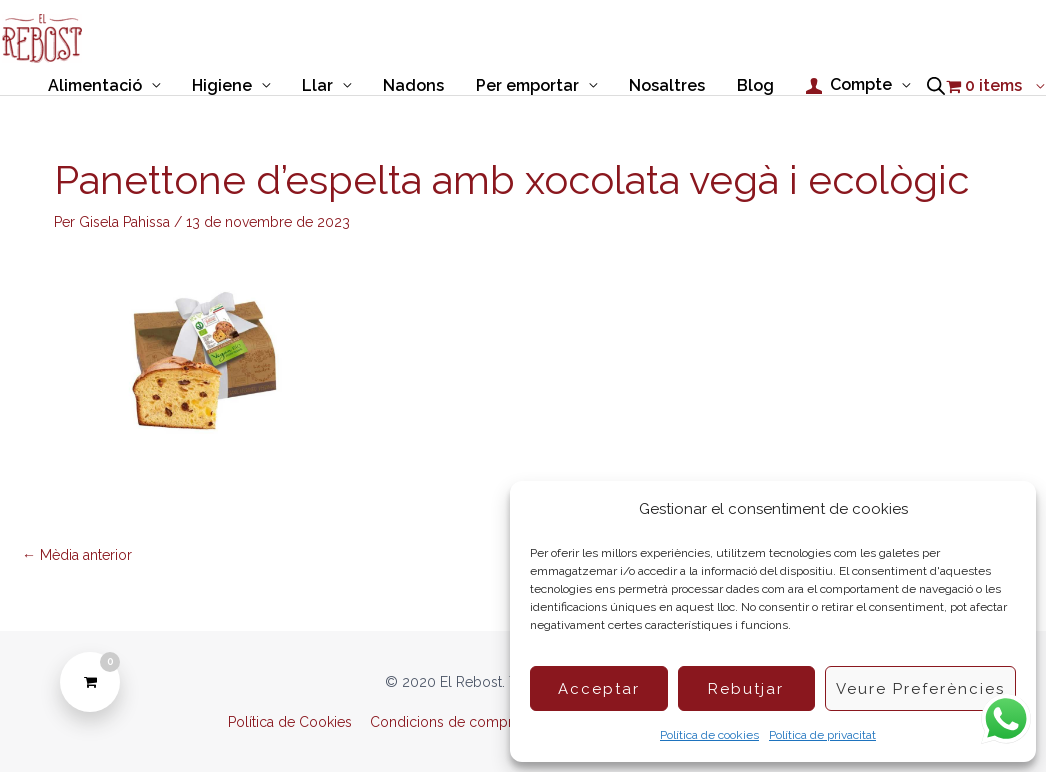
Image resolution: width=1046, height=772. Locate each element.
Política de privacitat (822, 735)
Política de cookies (709, 735)
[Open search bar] (936, 86)
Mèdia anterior (77, 555)
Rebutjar (746, 689)
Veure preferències (920, 689)
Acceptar (599, 689)
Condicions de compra (445, 722)
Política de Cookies (290, 722)
